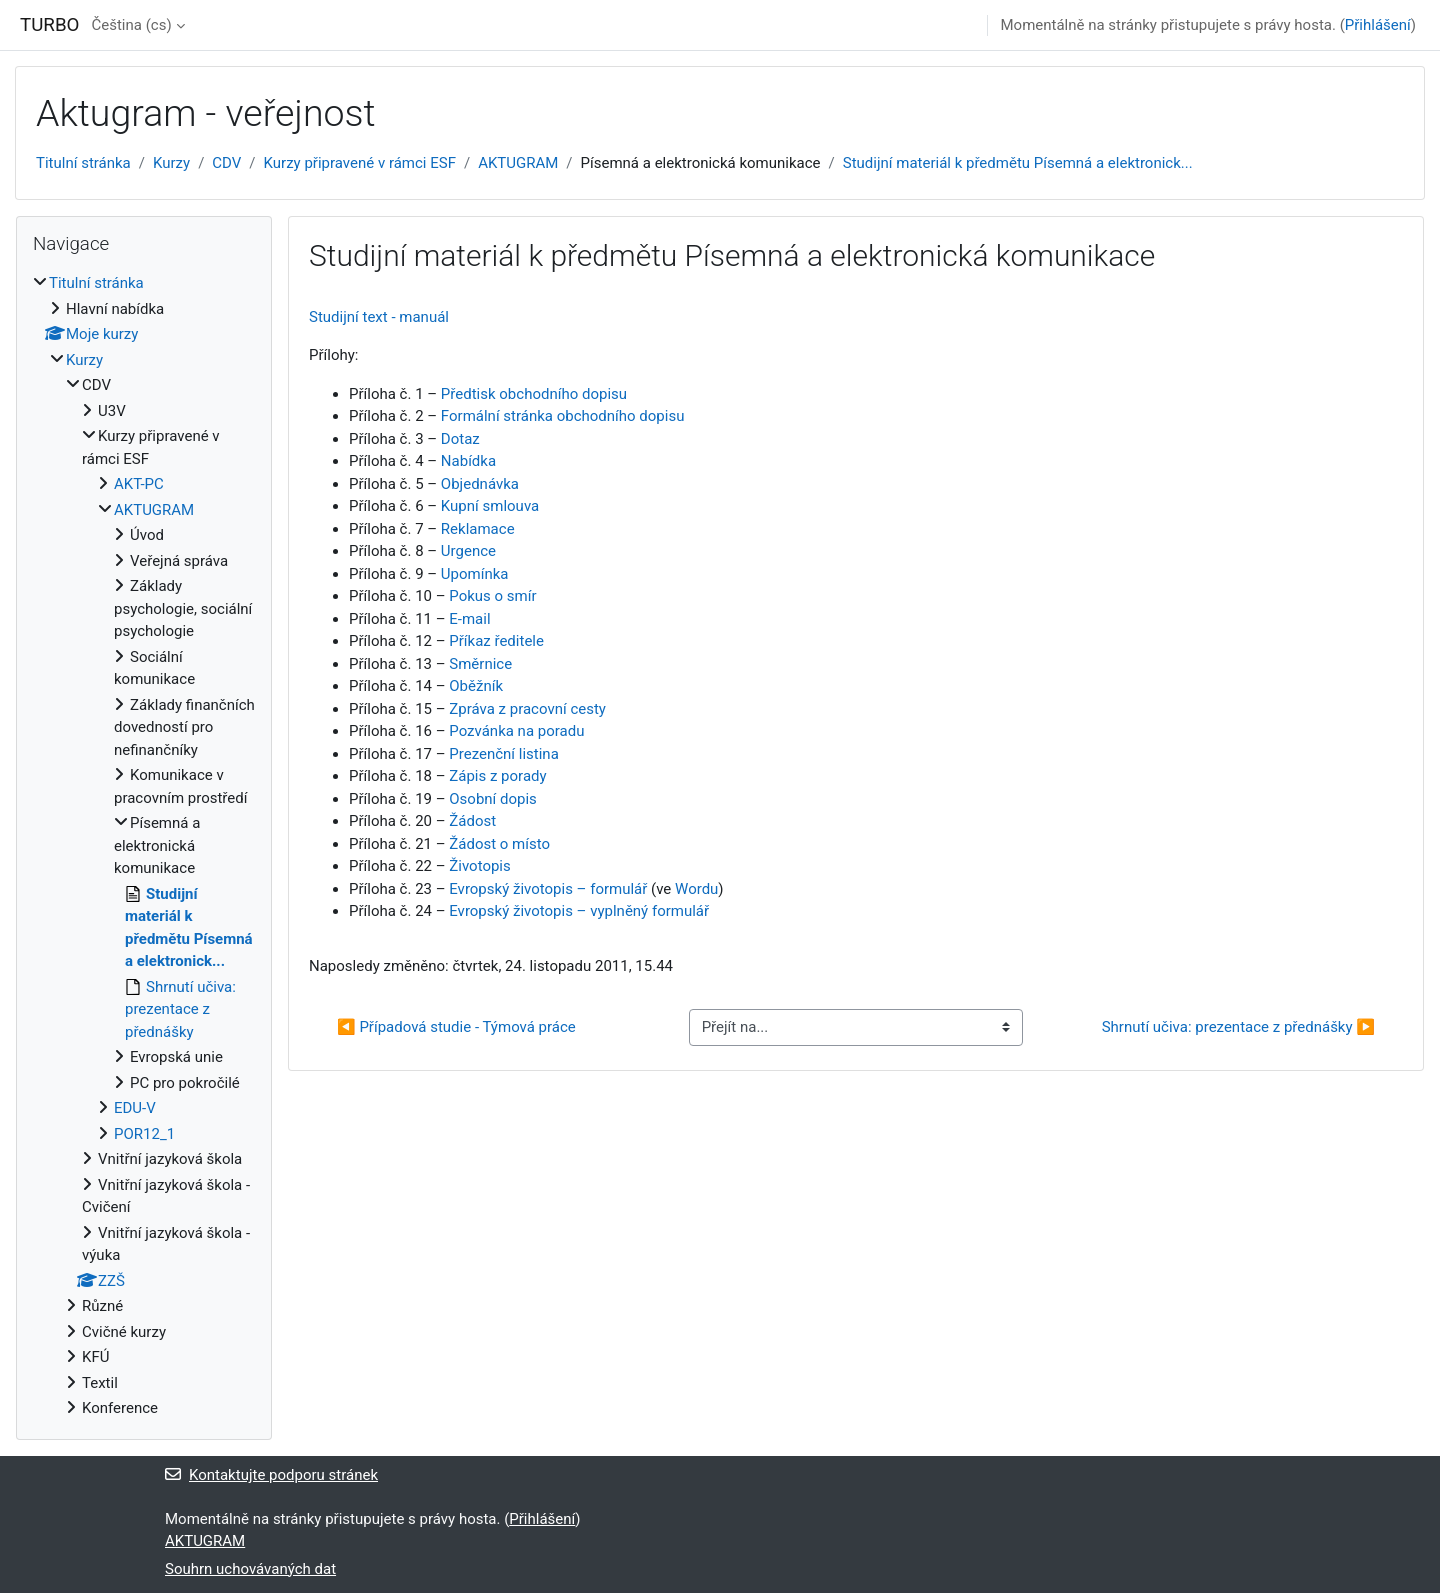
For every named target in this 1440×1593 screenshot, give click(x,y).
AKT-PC (139, 484)
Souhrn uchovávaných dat (250, 1569)
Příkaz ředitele (496, 641)
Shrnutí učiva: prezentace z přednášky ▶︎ (1238, 1027)
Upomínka (475, 574)
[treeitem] (144, 846)
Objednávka (480, 484)
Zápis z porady (497, 776)
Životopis (479, 866)
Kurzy (171, 163)
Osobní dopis (493, 799)
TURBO (49, 25)
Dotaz (460, 439)
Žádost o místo (499, 844)
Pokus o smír (492, 596)
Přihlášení (1378, 25)
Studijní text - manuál (379, 317)
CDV (226, 163)
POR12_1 (144, 1134)
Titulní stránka (83, 163)
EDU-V (135, 1108)
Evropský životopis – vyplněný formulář (579, 911)
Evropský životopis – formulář (548, 889)
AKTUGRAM (518, 163)
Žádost (472, 821)
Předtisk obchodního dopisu (534, 394)
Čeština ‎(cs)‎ (131, 25)
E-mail (469, 619)
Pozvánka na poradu (516, 731)
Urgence (468, 551)
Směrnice (480, 664)
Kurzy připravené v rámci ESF (360, 163)
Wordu (696, 889)
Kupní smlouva (490, 506)
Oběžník (474, 686)
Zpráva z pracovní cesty (527, 709)
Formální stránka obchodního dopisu (563, 416)
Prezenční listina (504, 754)
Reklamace (478, 529)
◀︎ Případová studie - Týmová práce (456, 1027)
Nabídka (468, 461)
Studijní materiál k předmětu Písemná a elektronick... (1018, 163)
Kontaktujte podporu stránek (271, 1475)
